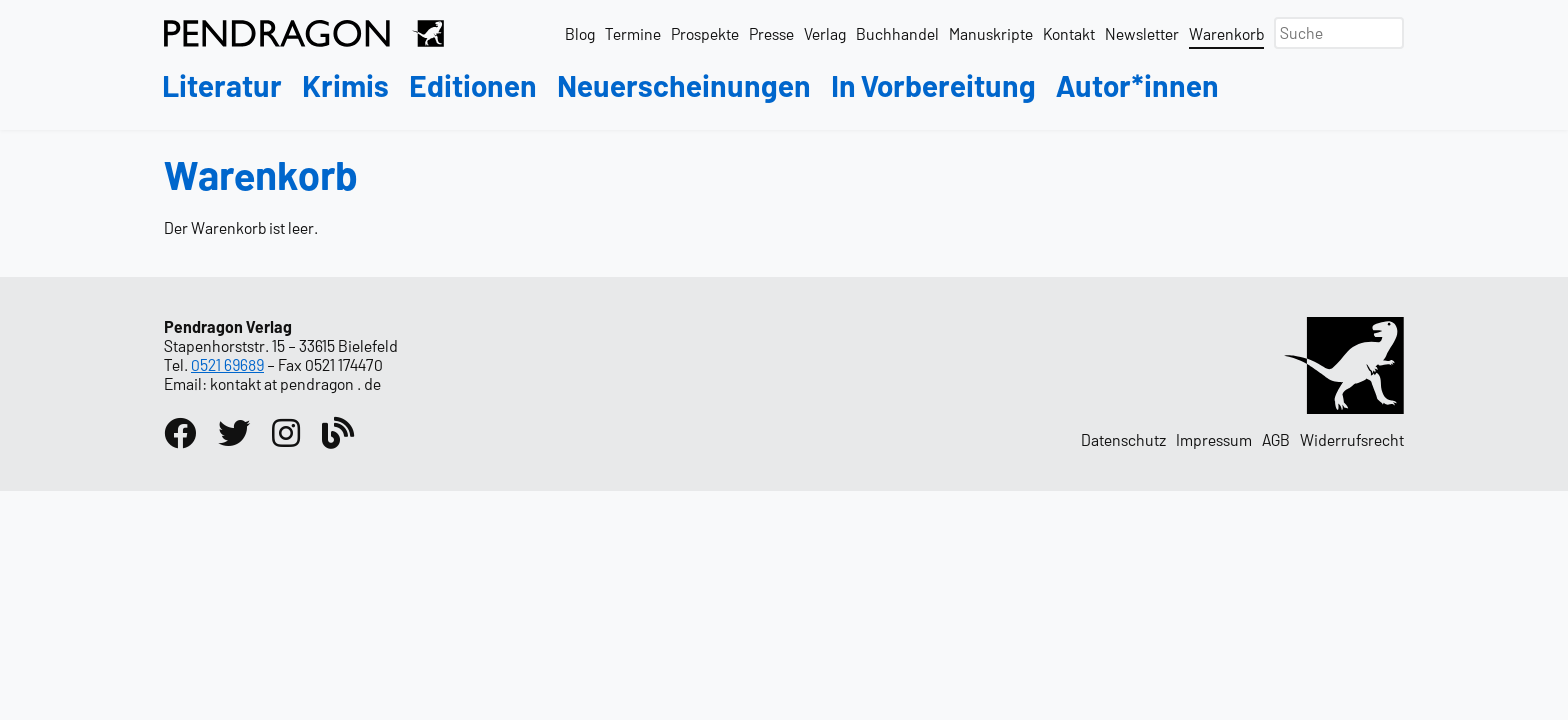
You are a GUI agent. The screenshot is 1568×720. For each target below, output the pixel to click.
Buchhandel (897, 33)
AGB (1276, 439)
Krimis (345, 86)
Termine (633, 33)
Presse (771, 33)
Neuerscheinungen (684, 86)
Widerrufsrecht (1352, 439)
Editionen (473, 86)
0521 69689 (227, 364)
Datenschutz (1123, 439)
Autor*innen (1137, 86)
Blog (580, 33)
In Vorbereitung (933, 86)
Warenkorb (1226, 33)
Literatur (222, 86)
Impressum (1214, 439)
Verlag (825, 33)
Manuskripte (991, 33)
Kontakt (1069, 33)
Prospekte (705, 33)
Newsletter (1142, 33)
